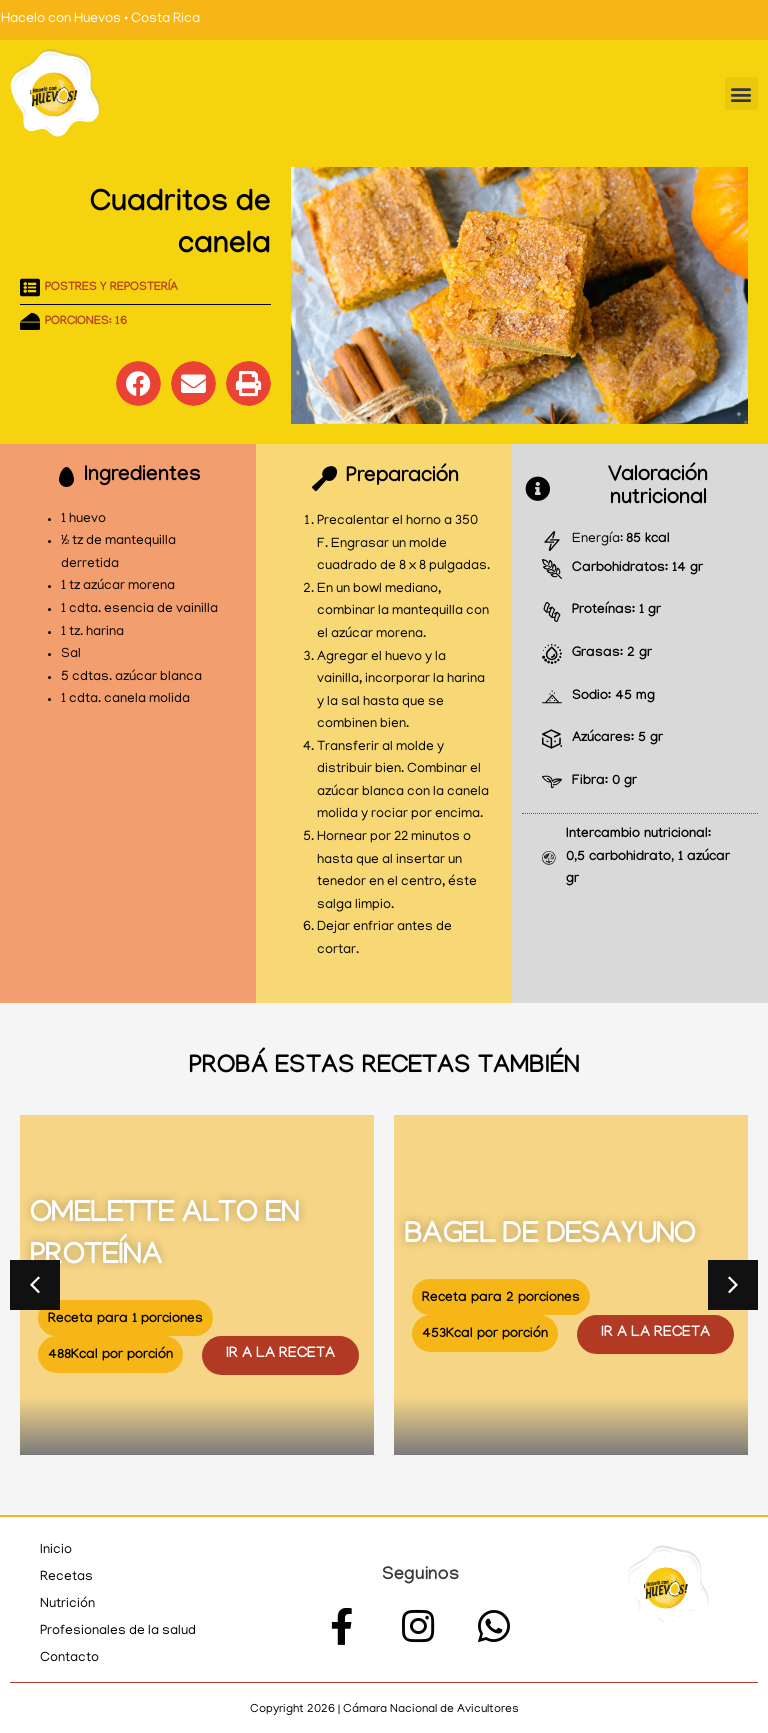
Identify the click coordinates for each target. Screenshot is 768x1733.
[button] (741, 93)
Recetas (66, 1577)
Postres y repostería (111, 288)
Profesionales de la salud (118, 1631)
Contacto (69, 1658)
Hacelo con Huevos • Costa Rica (100, 19)
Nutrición (67, 1604)
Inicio (56, 1550)
